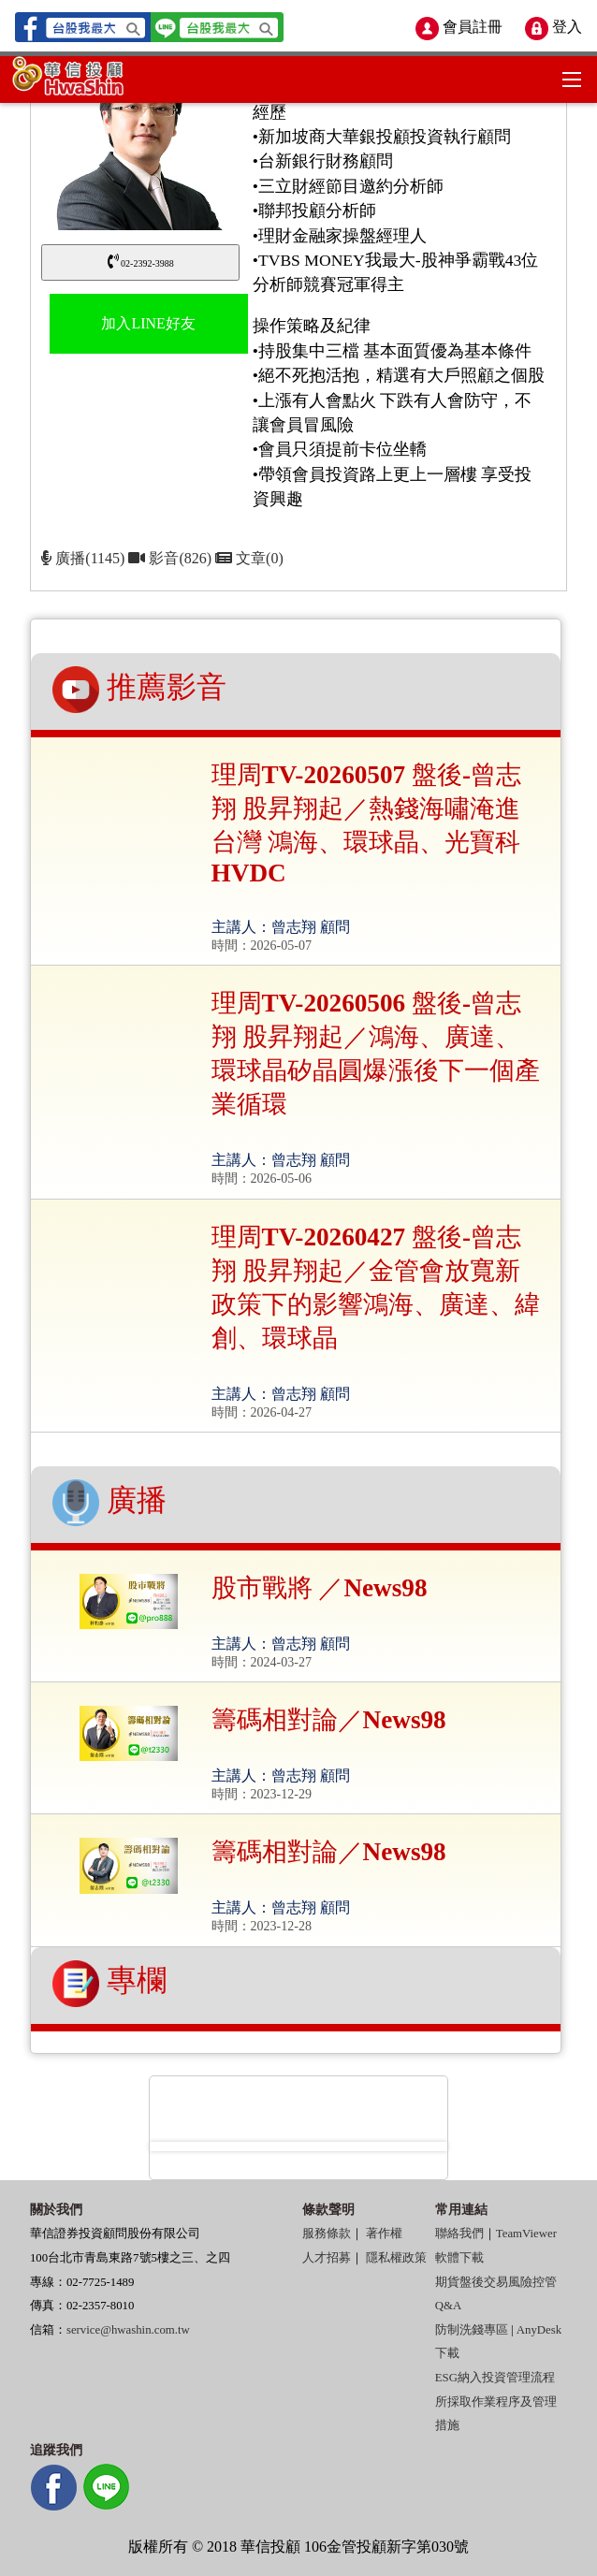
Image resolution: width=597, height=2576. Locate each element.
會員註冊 (458, 27)
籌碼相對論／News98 (328, 1720)
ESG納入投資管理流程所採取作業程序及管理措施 (496, 2401)
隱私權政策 (396, 2257)
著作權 (384, 2233)
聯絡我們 (459, 2233)
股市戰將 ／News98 (319, 1588)
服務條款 (326, 2233)
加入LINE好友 (148, 323)
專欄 (109, 1983)
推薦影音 (139, 689)
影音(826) (171, 558)
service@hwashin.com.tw (128, 2329)
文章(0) (249, 558)
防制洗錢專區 (471, 2329)
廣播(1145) (82, 558)
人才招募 (326, 2257)
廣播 (109, 1502)
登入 (553, 27)
